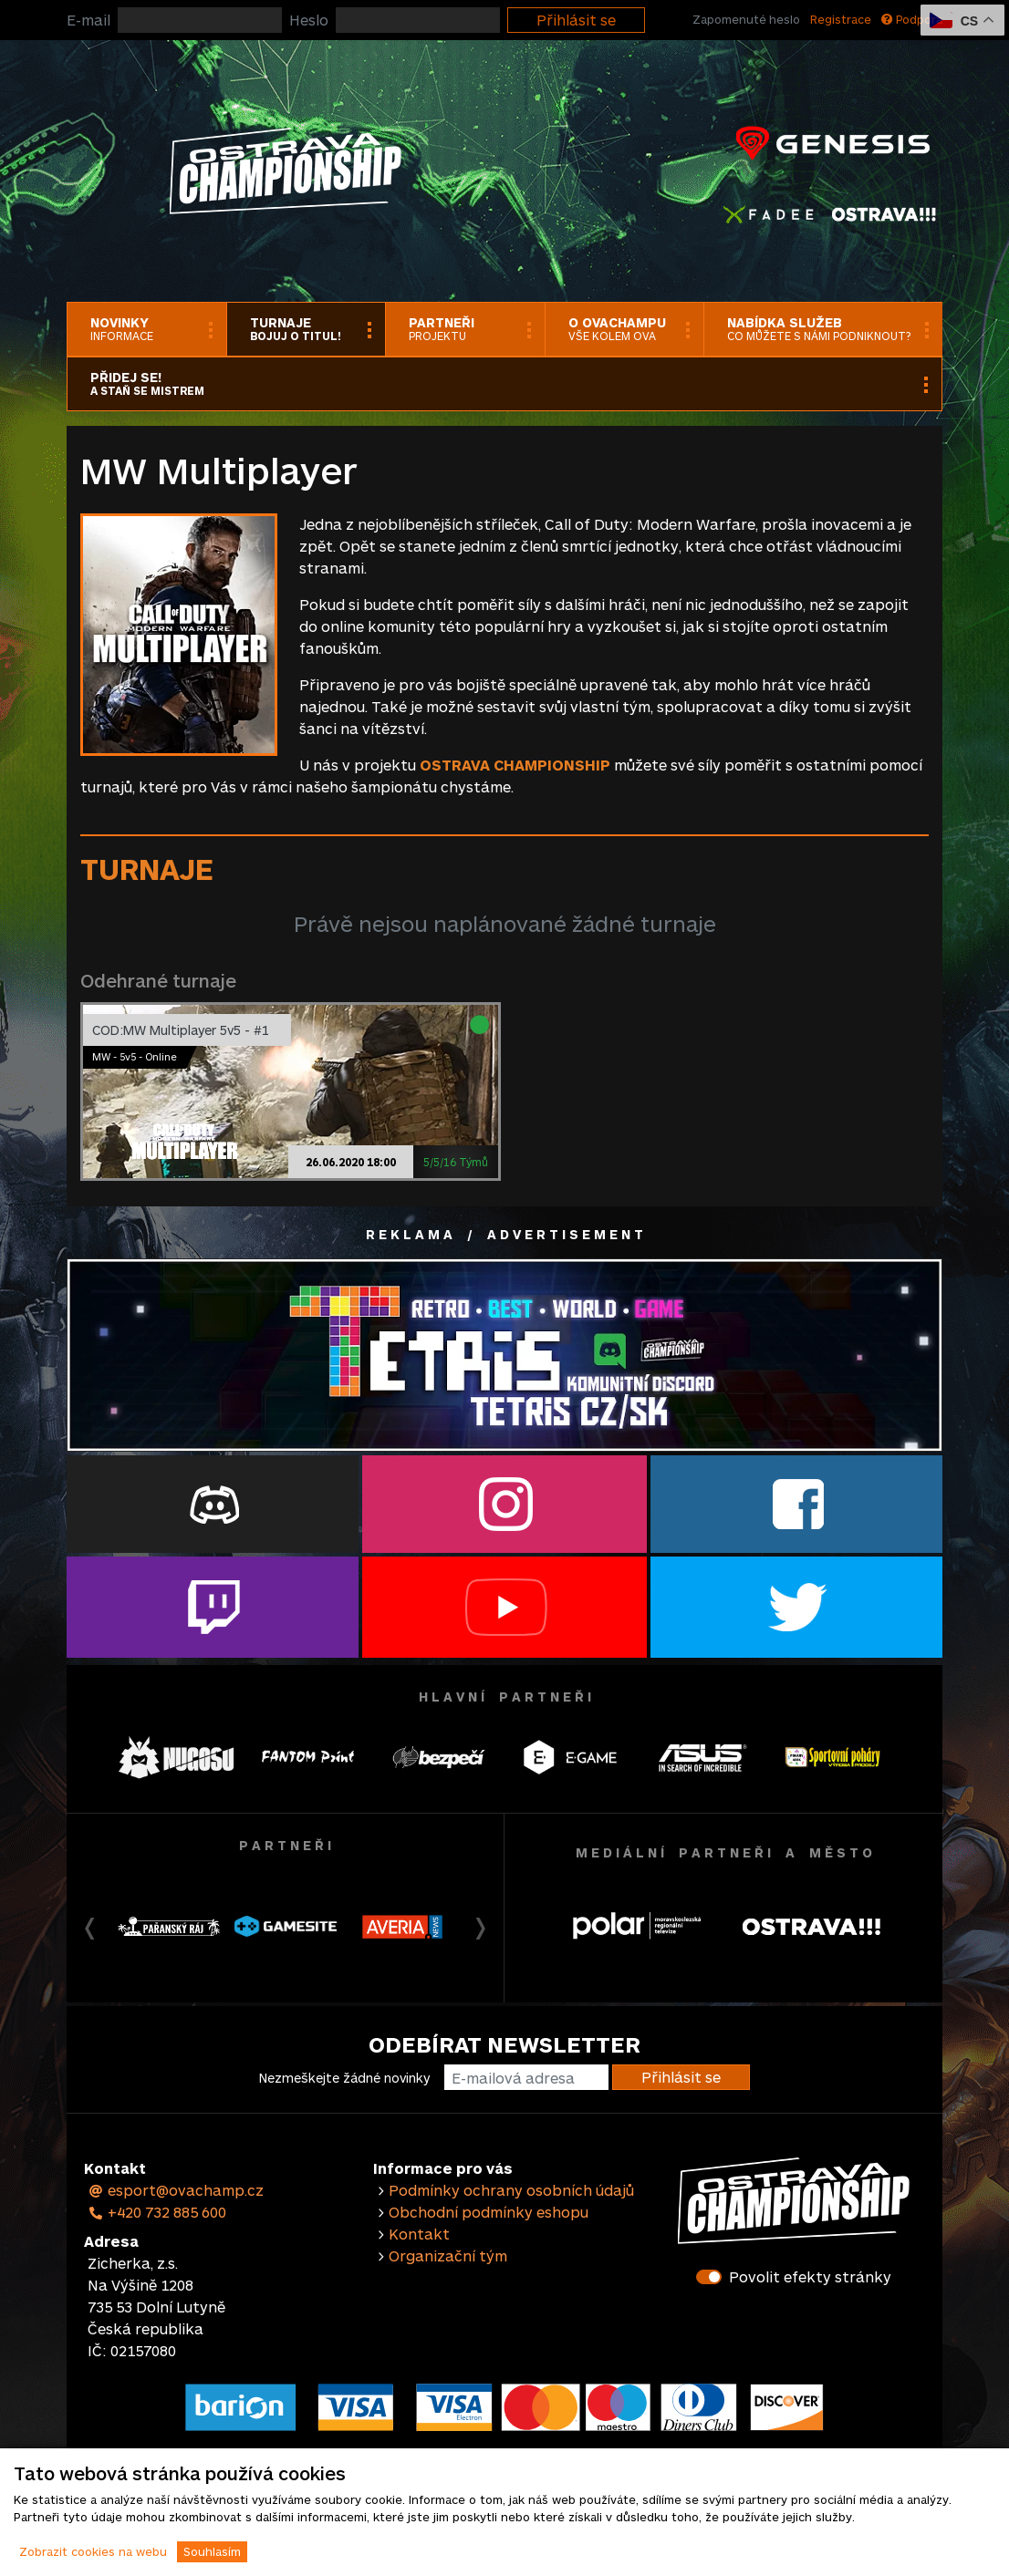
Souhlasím (212, 2551)
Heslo (308, 19)
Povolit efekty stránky (810, 2276)
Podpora (911, 19)
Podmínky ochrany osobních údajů (511, 2189)
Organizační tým (448, 2255)
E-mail (88, 19)
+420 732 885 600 (157, 2211)
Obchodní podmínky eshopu (488, 2211)
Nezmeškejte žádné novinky (344, 2077)
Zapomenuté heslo (746, 19)
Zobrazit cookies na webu (93, 2551)
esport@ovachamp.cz (176, 2189)
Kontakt (419, 2233)
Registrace (840, 19)
